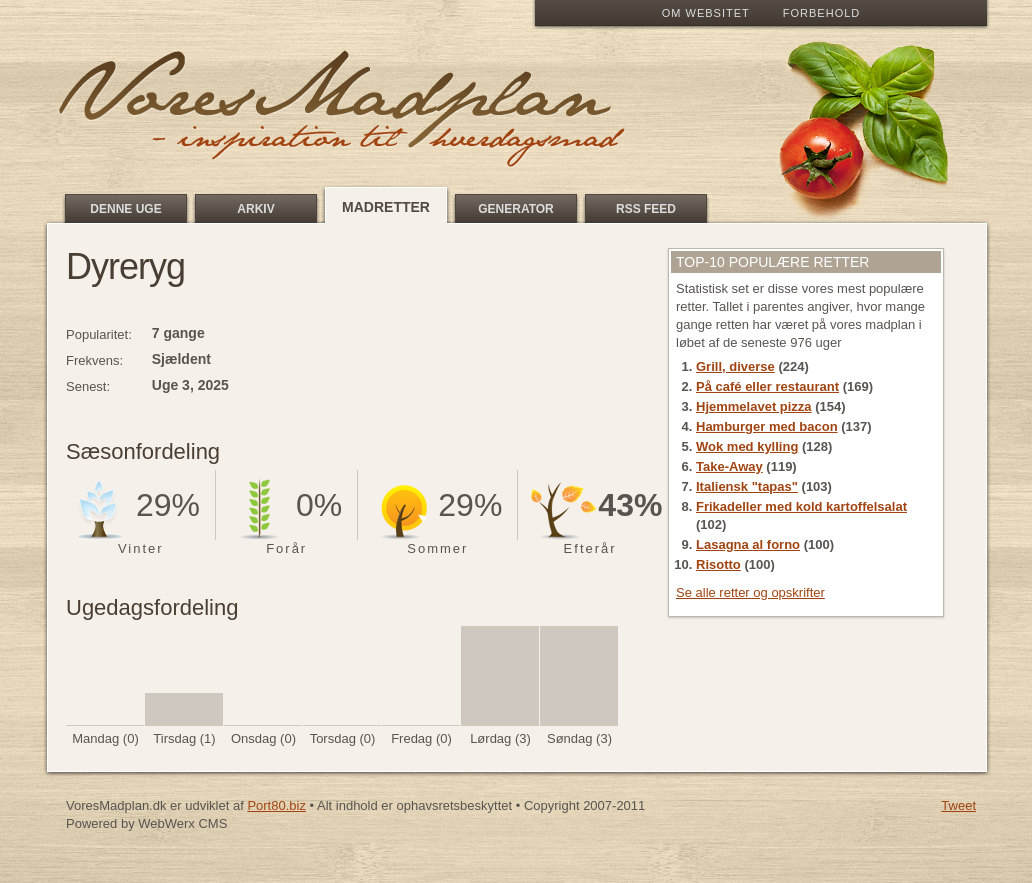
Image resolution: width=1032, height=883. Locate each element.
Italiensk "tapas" (747, 486)
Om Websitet (706, 13)
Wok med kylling (747, 446)
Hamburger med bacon (767, 426)
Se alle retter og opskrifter (750, 592)
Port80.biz (276, 805)
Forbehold (821, 13)
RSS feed (646, 209)
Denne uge (125, 209)
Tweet (958, 805)
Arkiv (255, 209)
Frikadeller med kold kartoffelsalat (801, 506)
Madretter (386, 207)
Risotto (718, 564)
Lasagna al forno (748, 544)
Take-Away (729, 466)
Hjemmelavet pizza (754, 406)
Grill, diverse (735, 366)
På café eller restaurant (767, 386)
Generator (516, 209)
